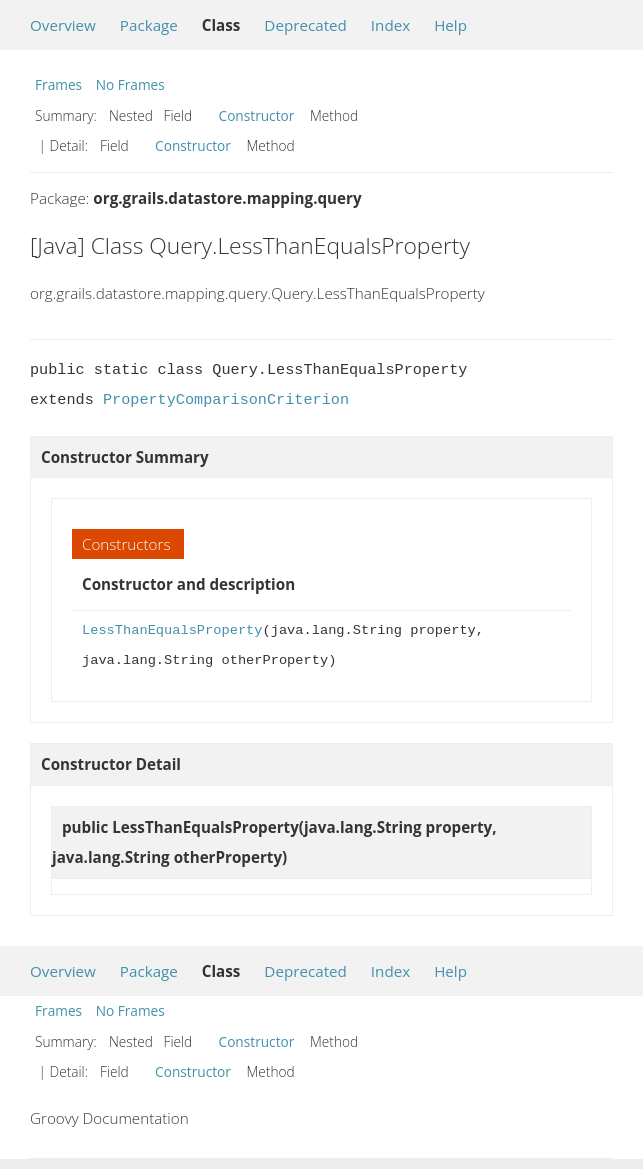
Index (390, 25)
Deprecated (305, 25)
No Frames (130, 84)
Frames (58, 84)
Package (149, 25)
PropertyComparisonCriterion (226, 400)
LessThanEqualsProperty (172, 630)
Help (450, 25)
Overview (63, 25)
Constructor (257, 115)
